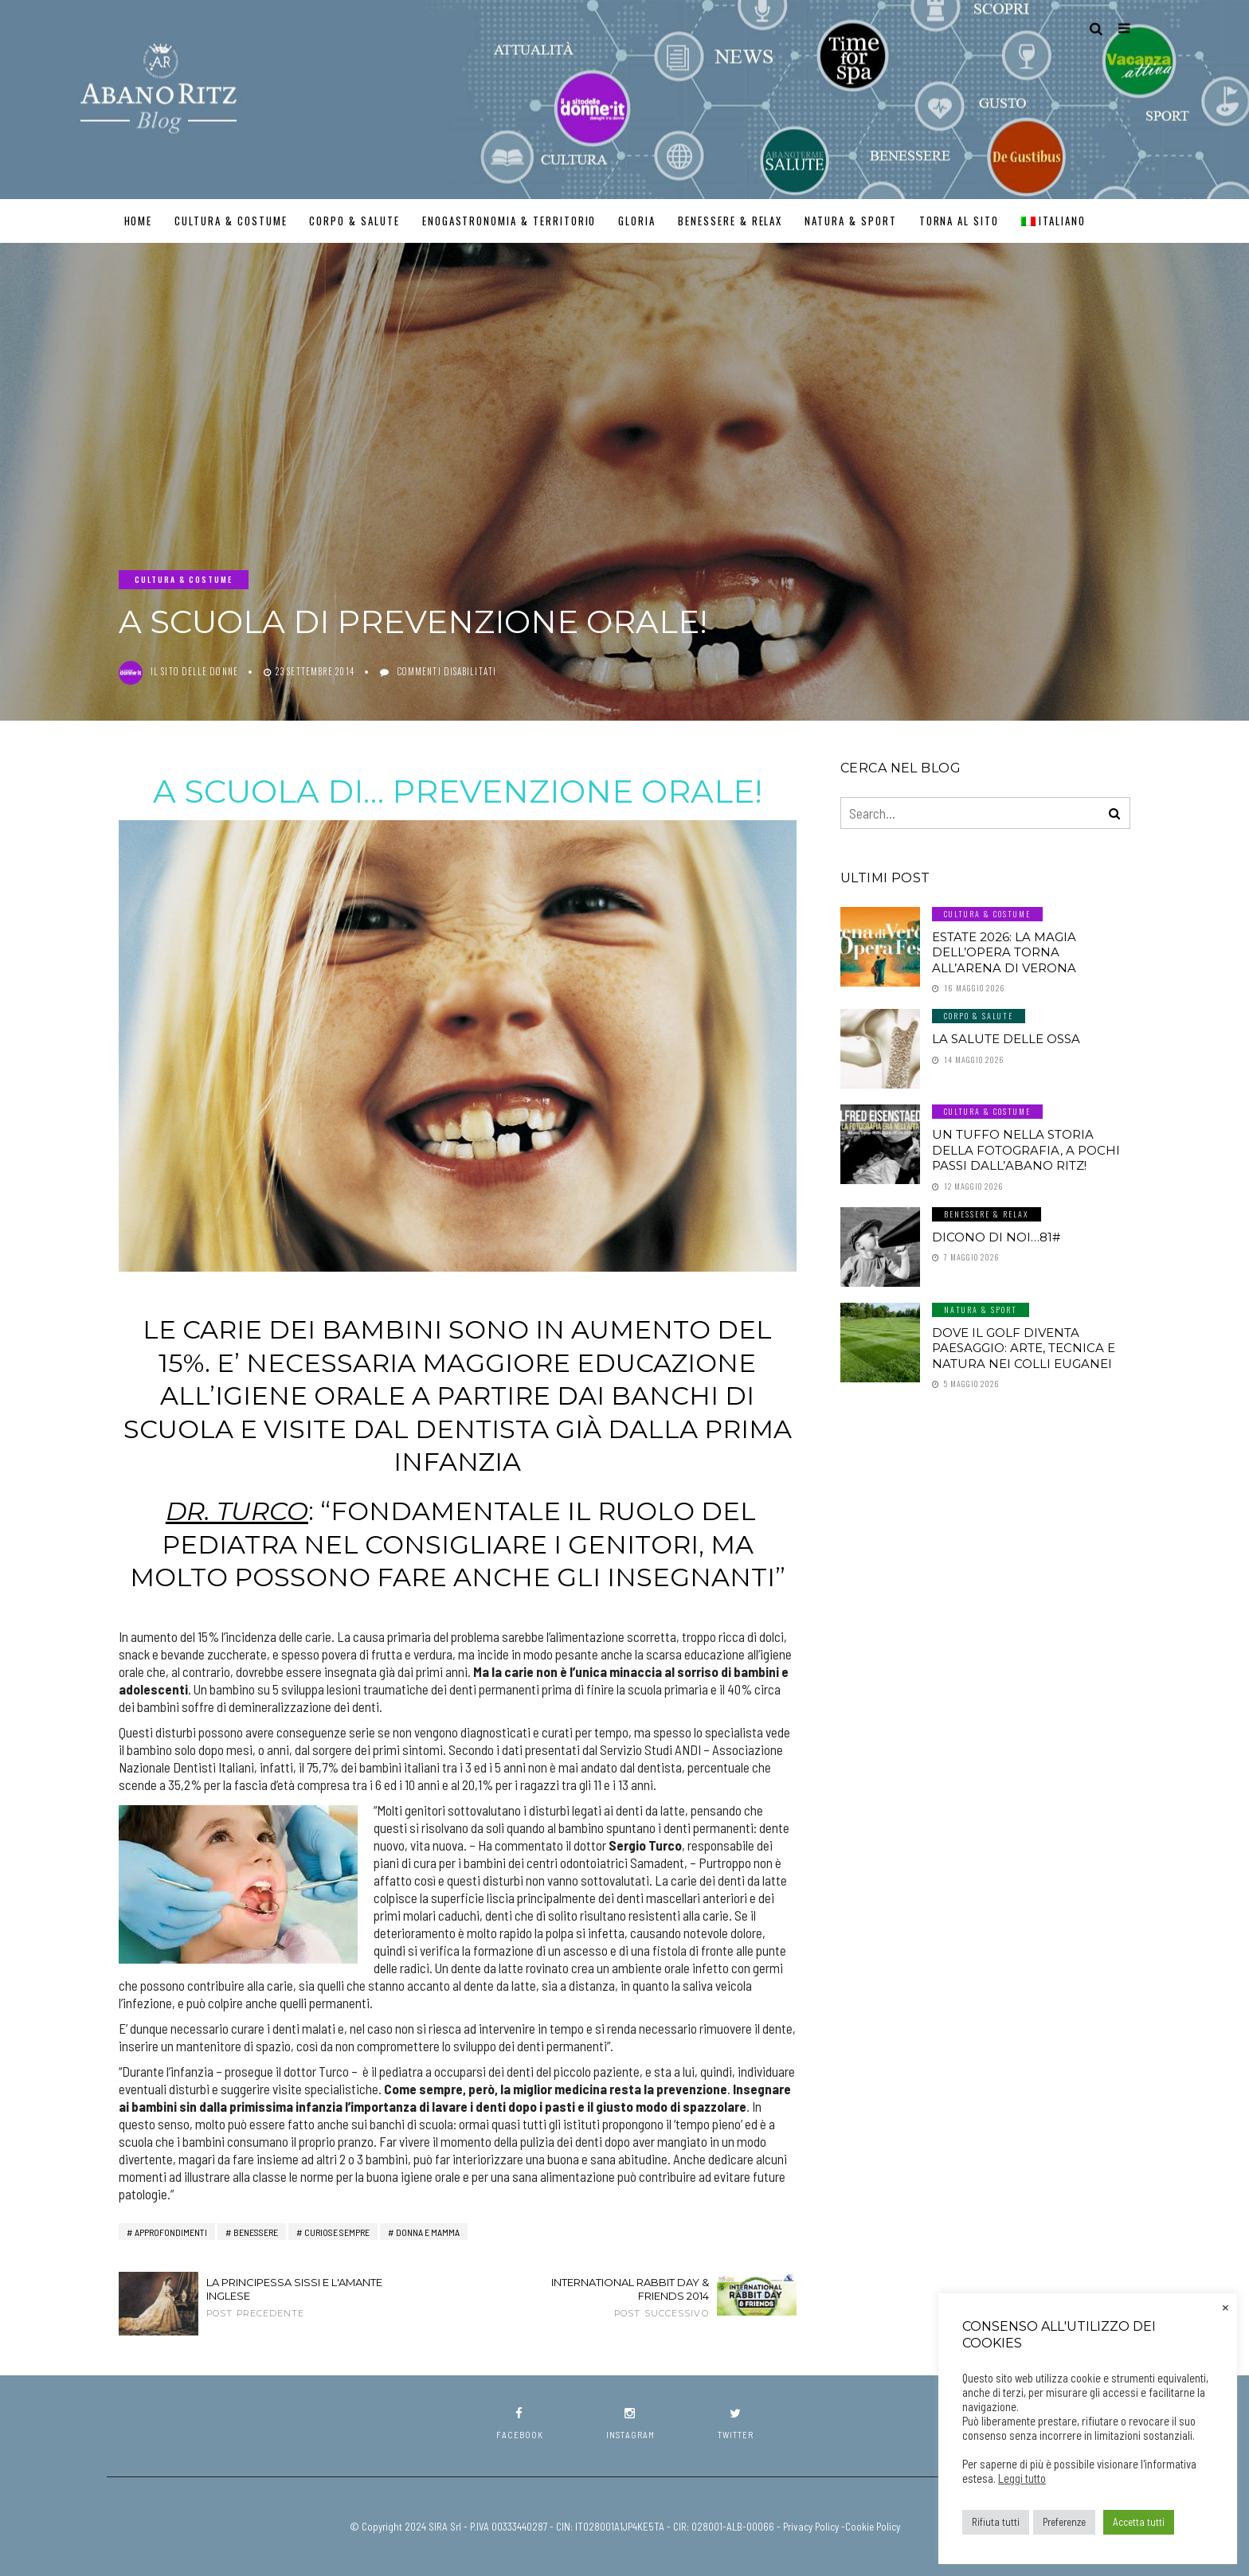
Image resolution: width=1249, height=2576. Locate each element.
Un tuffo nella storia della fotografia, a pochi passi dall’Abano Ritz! (1026, 1150)
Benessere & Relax (730, 221)
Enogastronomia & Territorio (509, 221)
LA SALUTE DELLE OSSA (1006, 1038)
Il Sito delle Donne (194, 671)
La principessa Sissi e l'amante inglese (298, 2297)
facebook (519, 2423)
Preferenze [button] (1064, 2521)
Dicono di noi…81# (996, 1237)
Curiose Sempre (337, 2232)
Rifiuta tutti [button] (996, 2521)
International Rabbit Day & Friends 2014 (616, 2297)
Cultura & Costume (230, 221)
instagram (630, 2423)
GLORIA (637, 221)
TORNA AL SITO (959, 221)
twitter (736, 2423)
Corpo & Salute (354, 221)
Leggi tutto (1022, 2478)
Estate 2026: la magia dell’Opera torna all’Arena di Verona (1004, 952)
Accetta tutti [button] (1139, 2521)
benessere (255, 2232)
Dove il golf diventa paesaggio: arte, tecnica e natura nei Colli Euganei (1023, 1348)
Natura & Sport (850, 221)
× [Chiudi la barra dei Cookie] (1225, 2306)
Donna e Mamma (428, 2232)
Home (138, 221)
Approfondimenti (171, 2232)
